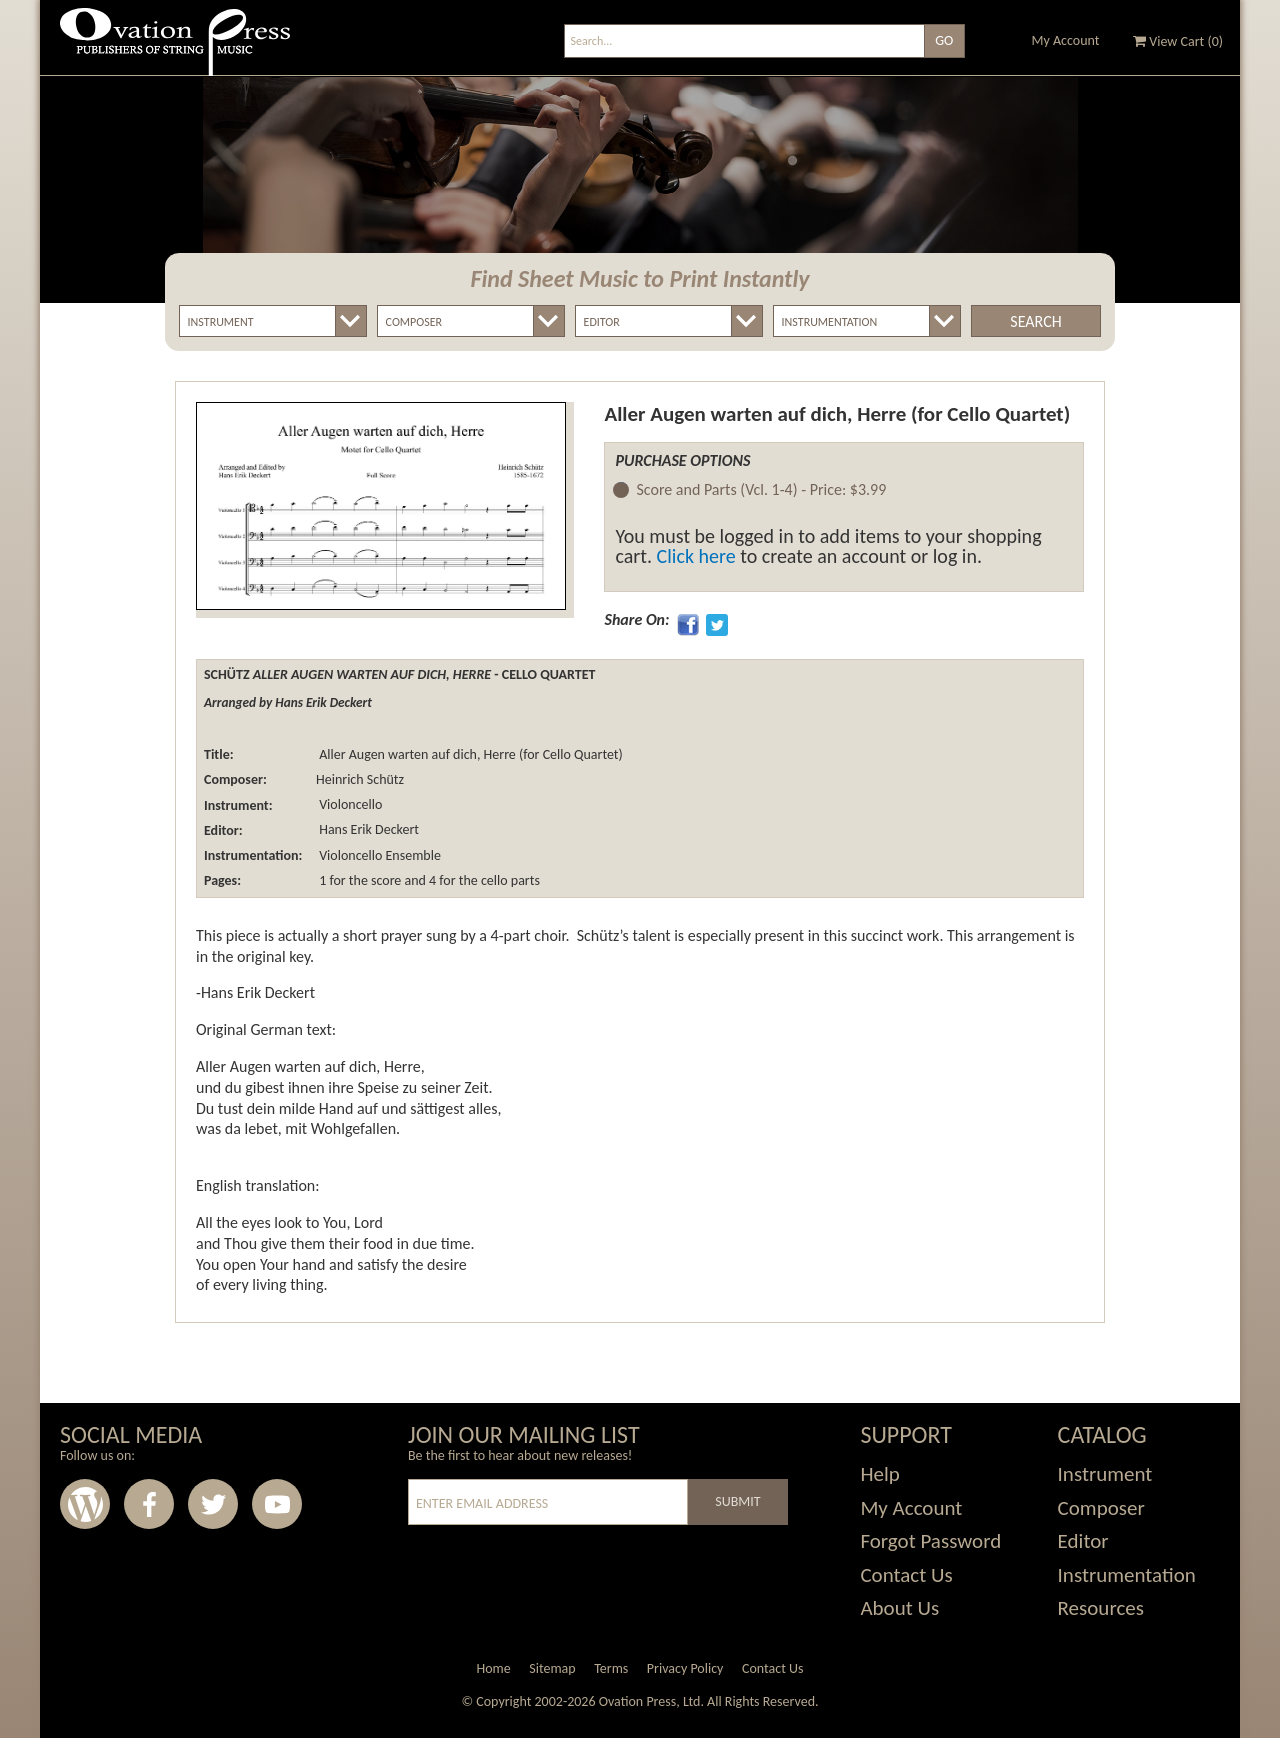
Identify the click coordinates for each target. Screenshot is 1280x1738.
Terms (611, 1668)
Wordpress (85, 1504)
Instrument (1105, 1474)
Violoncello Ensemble (378, 855)
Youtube (277, 1504)
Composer (1101, 1508)
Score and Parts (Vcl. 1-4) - (761, 490)
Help (879, 1474)
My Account (1066, 40)
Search (1035, 321)
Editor (1083, 1541)
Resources (1101, 1608)
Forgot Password (930, 1541)
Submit (737, 1501)
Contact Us (906, 1575)
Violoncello (349, 805)
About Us (899, 1608)
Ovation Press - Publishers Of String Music (175, 49)
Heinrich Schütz (360, 779)
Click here (696, 556)
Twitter (213, 1504)
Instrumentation (1127, 1575)
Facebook (149, 1504)
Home (493, 1668)
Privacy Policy (685, 1668)
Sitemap (552, 1668)
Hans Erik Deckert (367, 830)
